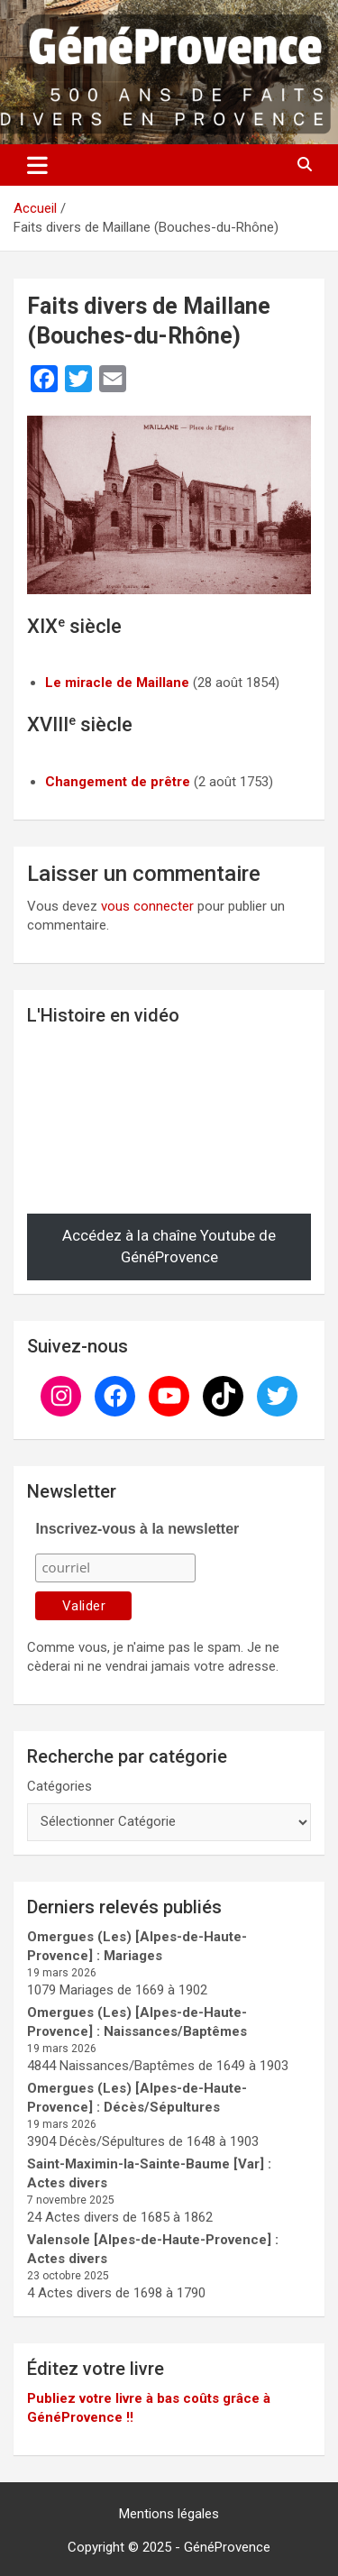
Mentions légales (169, 2514)
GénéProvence (227, 2547)
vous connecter (147, 906)
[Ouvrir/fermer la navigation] (37, 165)
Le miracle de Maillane (117, 682)
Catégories (59, 1786)
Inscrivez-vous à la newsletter (137, 1528)
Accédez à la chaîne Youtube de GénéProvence (169, 1246)
